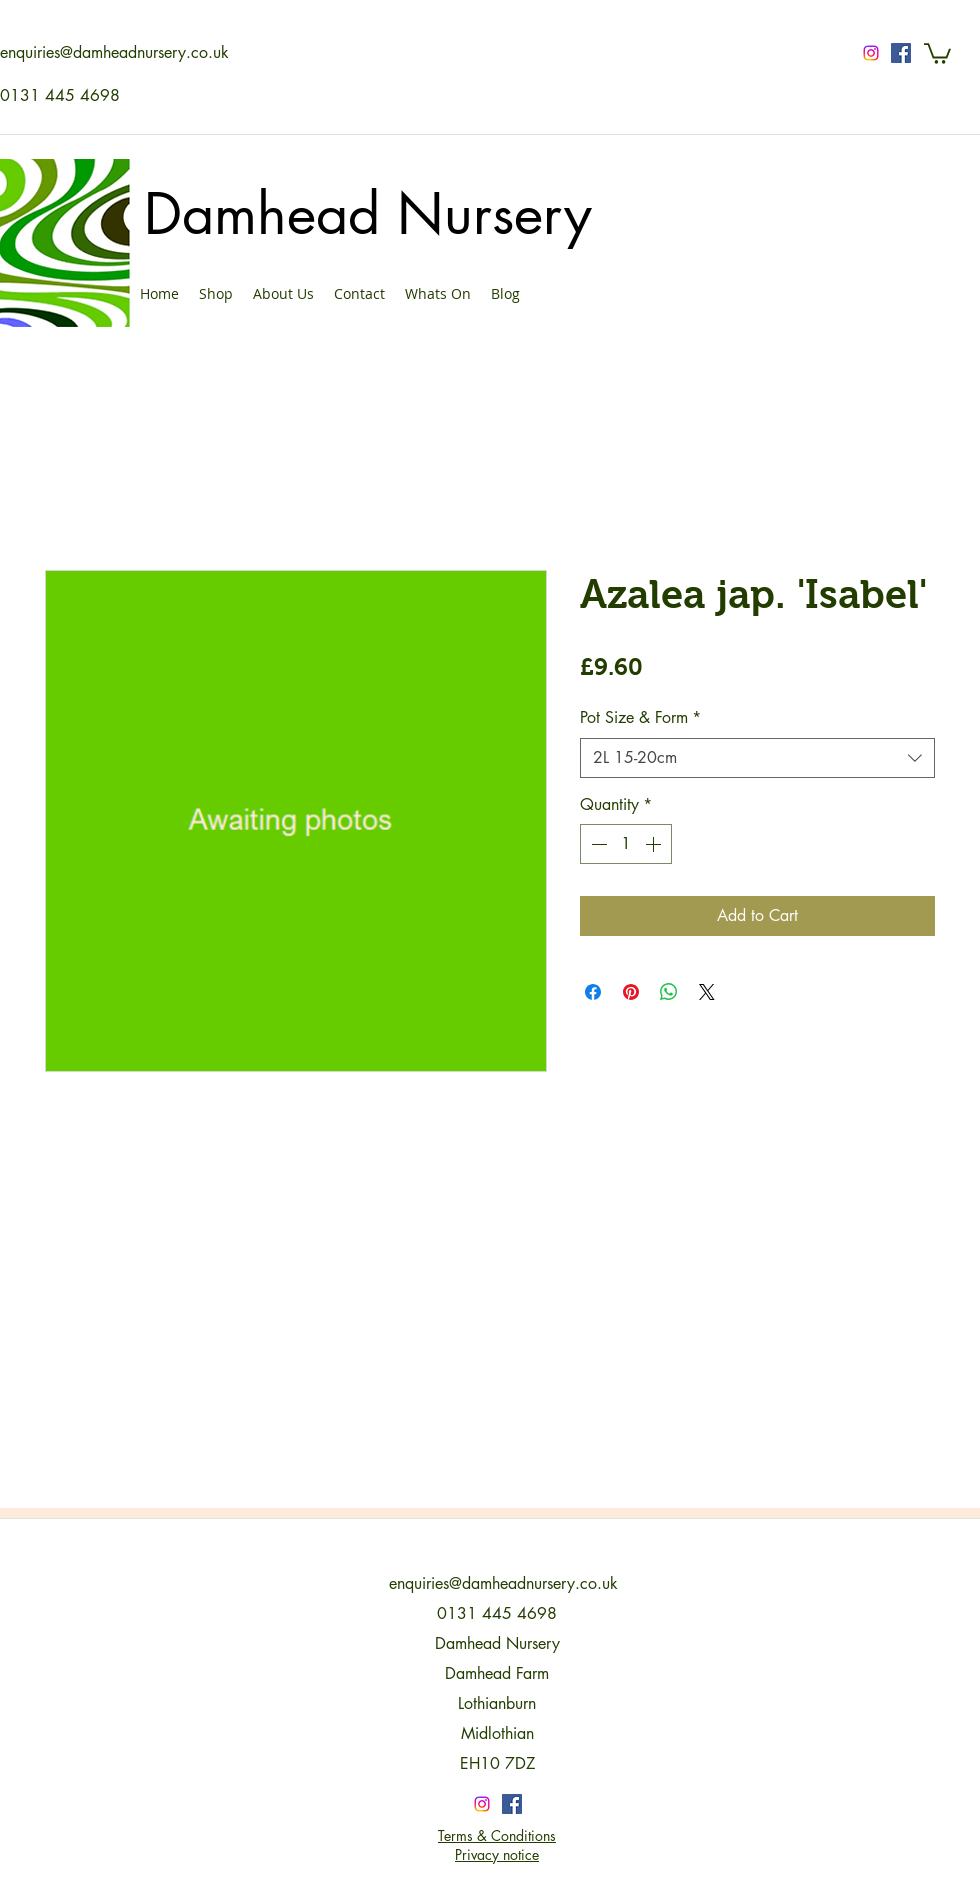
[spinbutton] (626, 844)
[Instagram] (871, 53)
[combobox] (757, 758)
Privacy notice (497, 1854)
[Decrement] (597, 844)
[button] (937, 52)
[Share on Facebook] (593, 992)
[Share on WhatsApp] (669, 992)
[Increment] (655, 844)
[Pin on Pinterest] (631, 992)
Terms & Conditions (497, 1835)
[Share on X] (707, 992)
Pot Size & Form (640, 717)
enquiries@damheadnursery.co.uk (114, 52)
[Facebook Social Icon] (901, 53)
